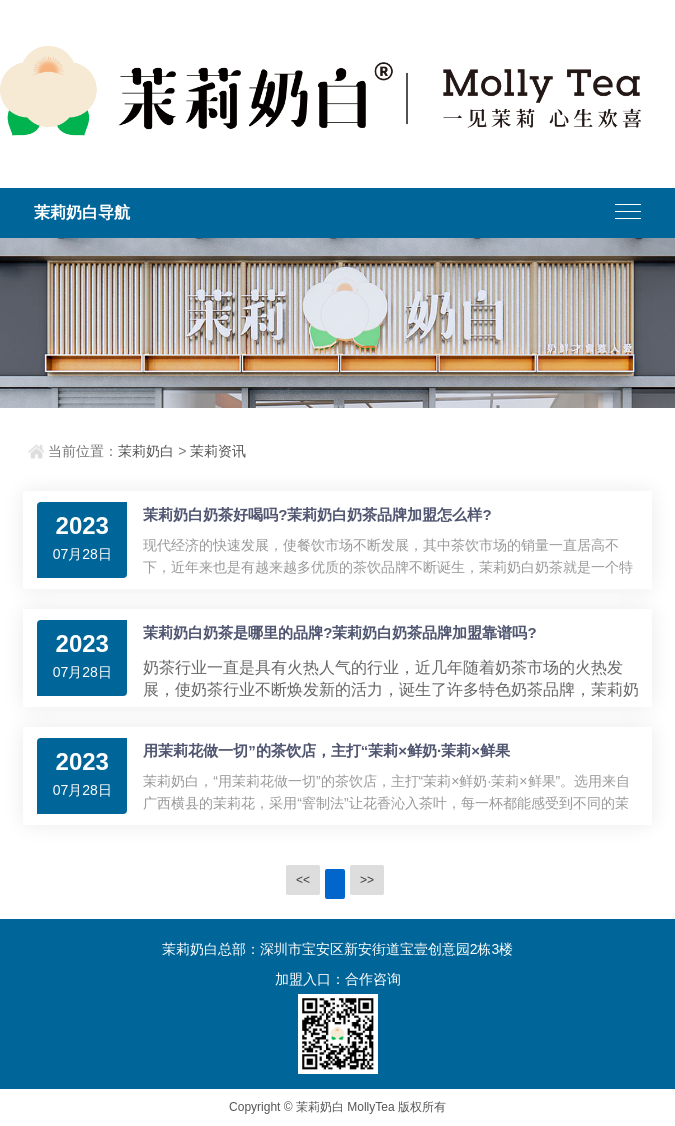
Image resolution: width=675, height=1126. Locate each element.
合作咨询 (373, 979)
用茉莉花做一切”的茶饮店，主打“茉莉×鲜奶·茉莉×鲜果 (326, 750)
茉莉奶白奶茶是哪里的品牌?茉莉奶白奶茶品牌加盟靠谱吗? (339, 632)
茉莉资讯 (218, 451)
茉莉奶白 (146, 451)
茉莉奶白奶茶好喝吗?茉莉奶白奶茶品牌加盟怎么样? (317, 514)
